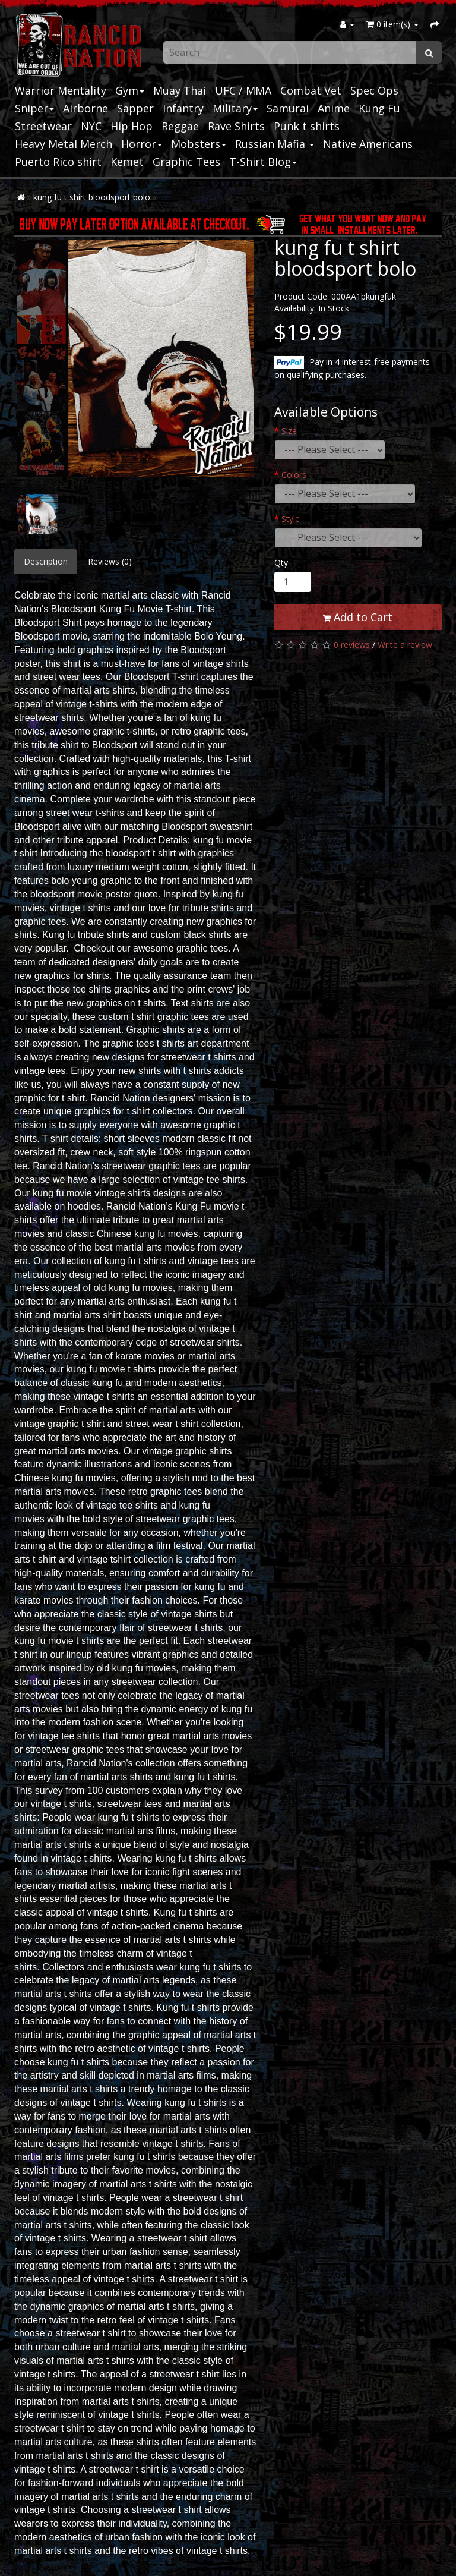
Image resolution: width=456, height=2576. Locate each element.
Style (290, 518)
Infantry (183, 108)
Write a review (405, 644)
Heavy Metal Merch (63, 144)
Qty (281, 562)
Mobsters (198, 144)
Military (235, 108)
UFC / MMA (243, 90)
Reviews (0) (110, 561)
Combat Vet (310, 90)
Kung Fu (379, 108)
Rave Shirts (236, 126)
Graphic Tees (186, 162)
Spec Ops (374, 90)
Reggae (180, 126)
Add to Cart (357, 617)
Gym (129, 90)
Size (289, 430)
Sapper (135, 108)
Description (46, 561)
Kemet (127, 162)
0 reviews (352, 644)
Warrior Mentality (60, 90)
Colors (293, 474)
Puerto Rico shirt (58, 162)
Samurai (288, 108)
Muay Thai (179, 90)
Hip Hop (131, 126)
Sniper (34, 108)
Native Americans (368, 144)
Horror (141, 144)
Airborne (85, 108)
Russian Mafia (274, 144)
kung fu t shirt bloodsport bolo (91, 197)
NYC (91, 126)
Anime (334, 108)
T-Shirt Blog (263, 162)
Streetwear (43, 126)
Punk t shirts (307, 126)
